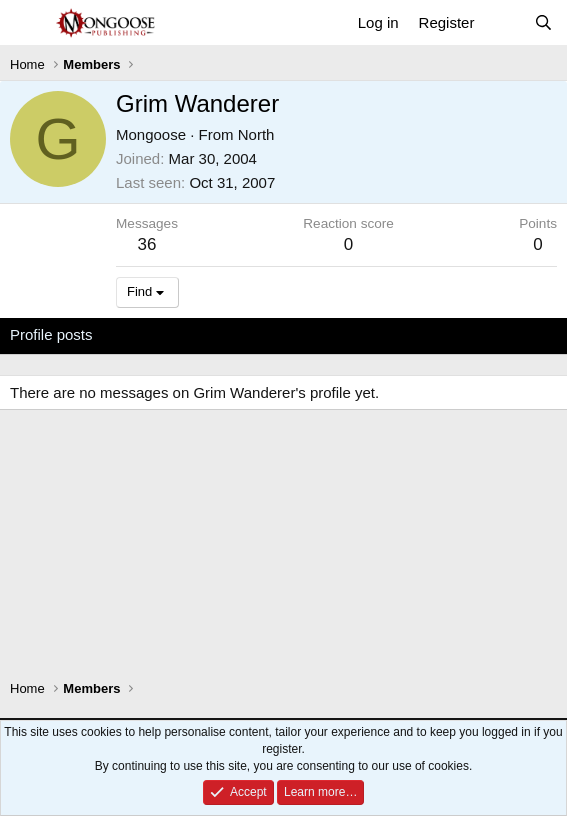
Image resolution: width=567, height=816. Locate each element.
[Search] (543, 22)
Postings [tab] (252, 334)
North (256, 134)
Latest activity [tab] (158, 334)
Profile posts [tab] (51, 334)
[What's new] (503, 22)
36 (147, 244)
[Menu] (27, 23)
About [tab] (320, 334)
